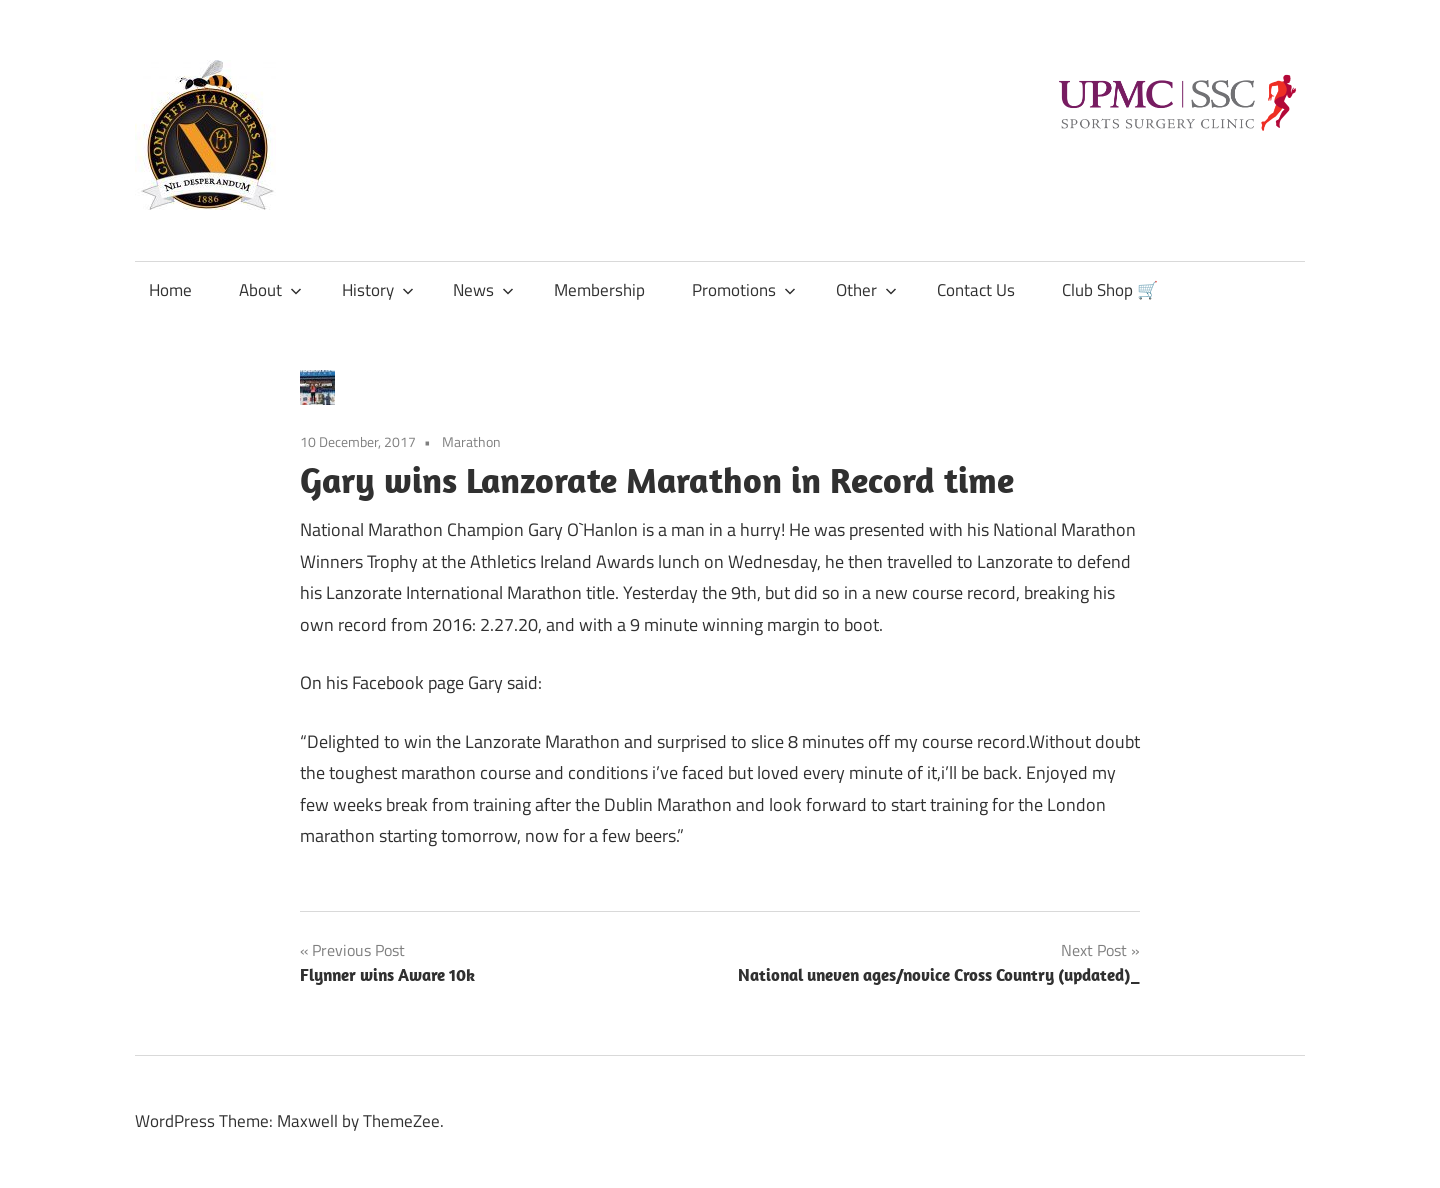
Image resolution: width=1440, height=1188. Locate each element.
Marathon (471, 441)
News (483, 290)
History (378, 290)
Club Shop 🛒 (1110, 290)
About (270, 290)
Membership (599, 290)
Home (170, 290)
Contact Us (976, 290)
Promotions (744, 290)
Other (866, 290)
